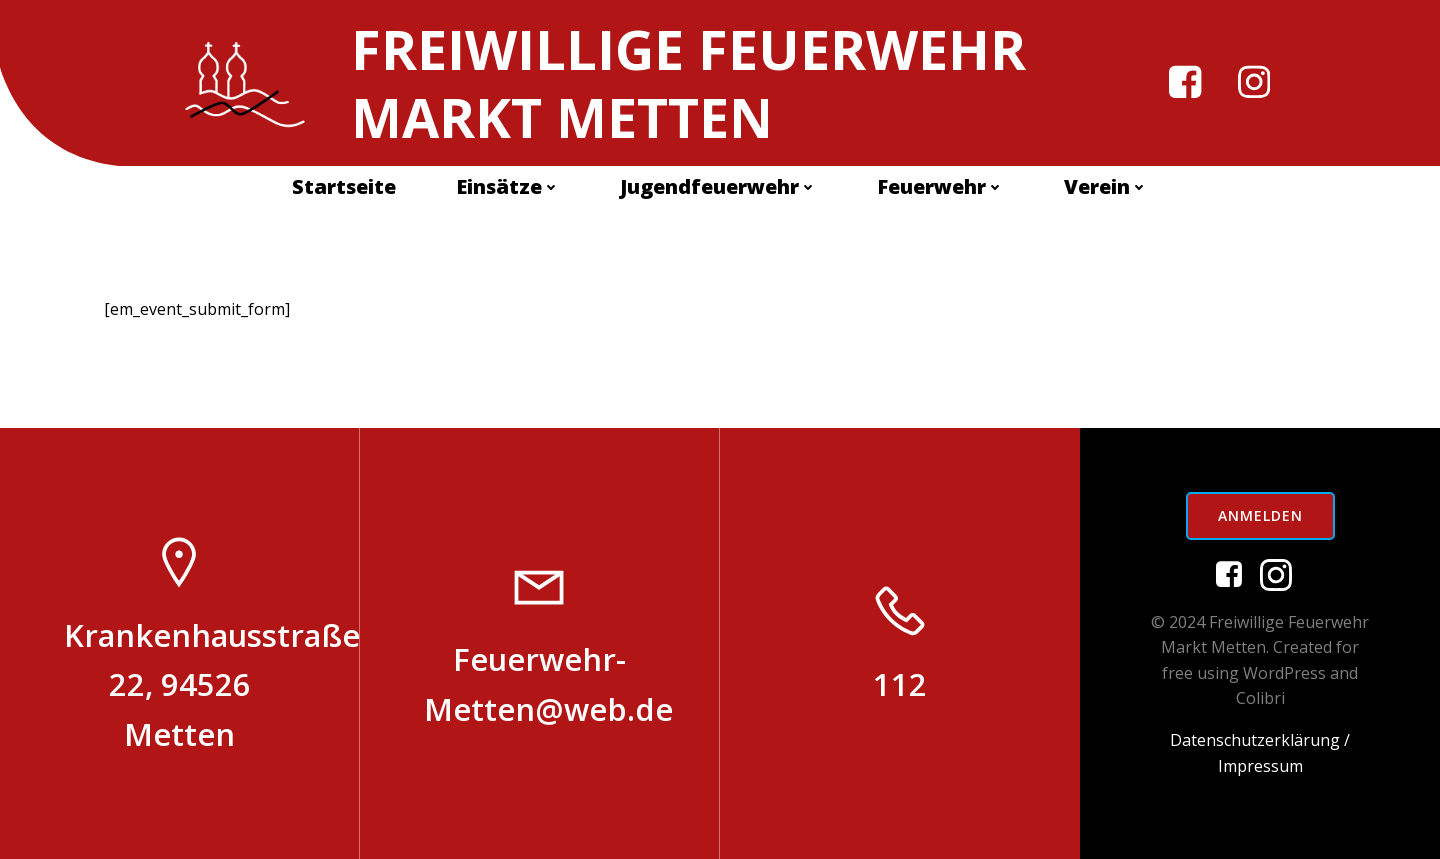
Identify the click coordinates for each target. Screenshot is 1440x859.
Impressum (1260, 766)
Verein (1106, 186)
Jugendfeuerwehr (718, 186)
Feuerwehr (940, 186)
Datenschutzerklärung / (1260, 740)
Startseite (344, 186)
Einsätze (508, 186)
